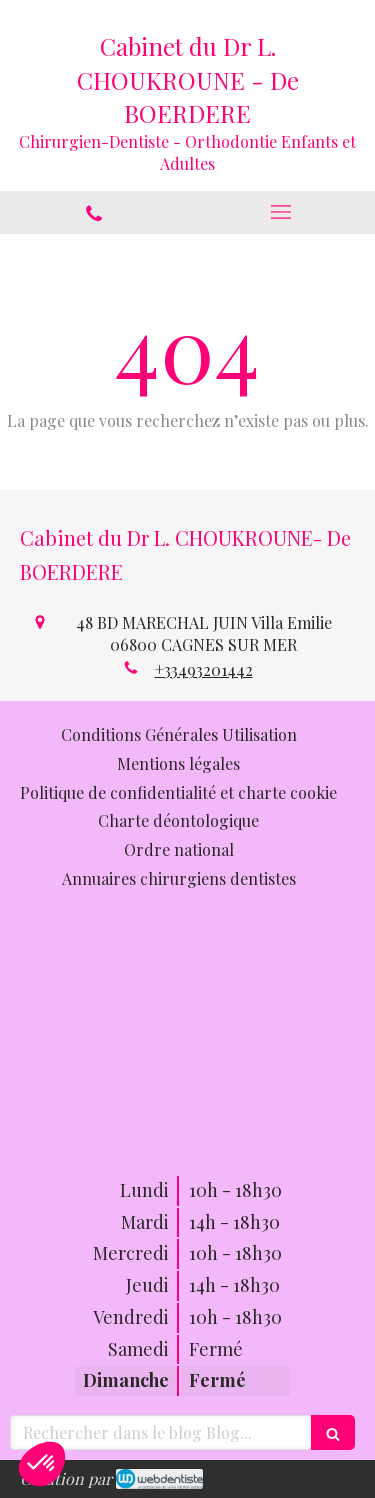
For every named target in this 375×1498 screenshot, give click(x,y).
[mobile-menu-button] (282, 212)
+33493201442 (204, 669)
